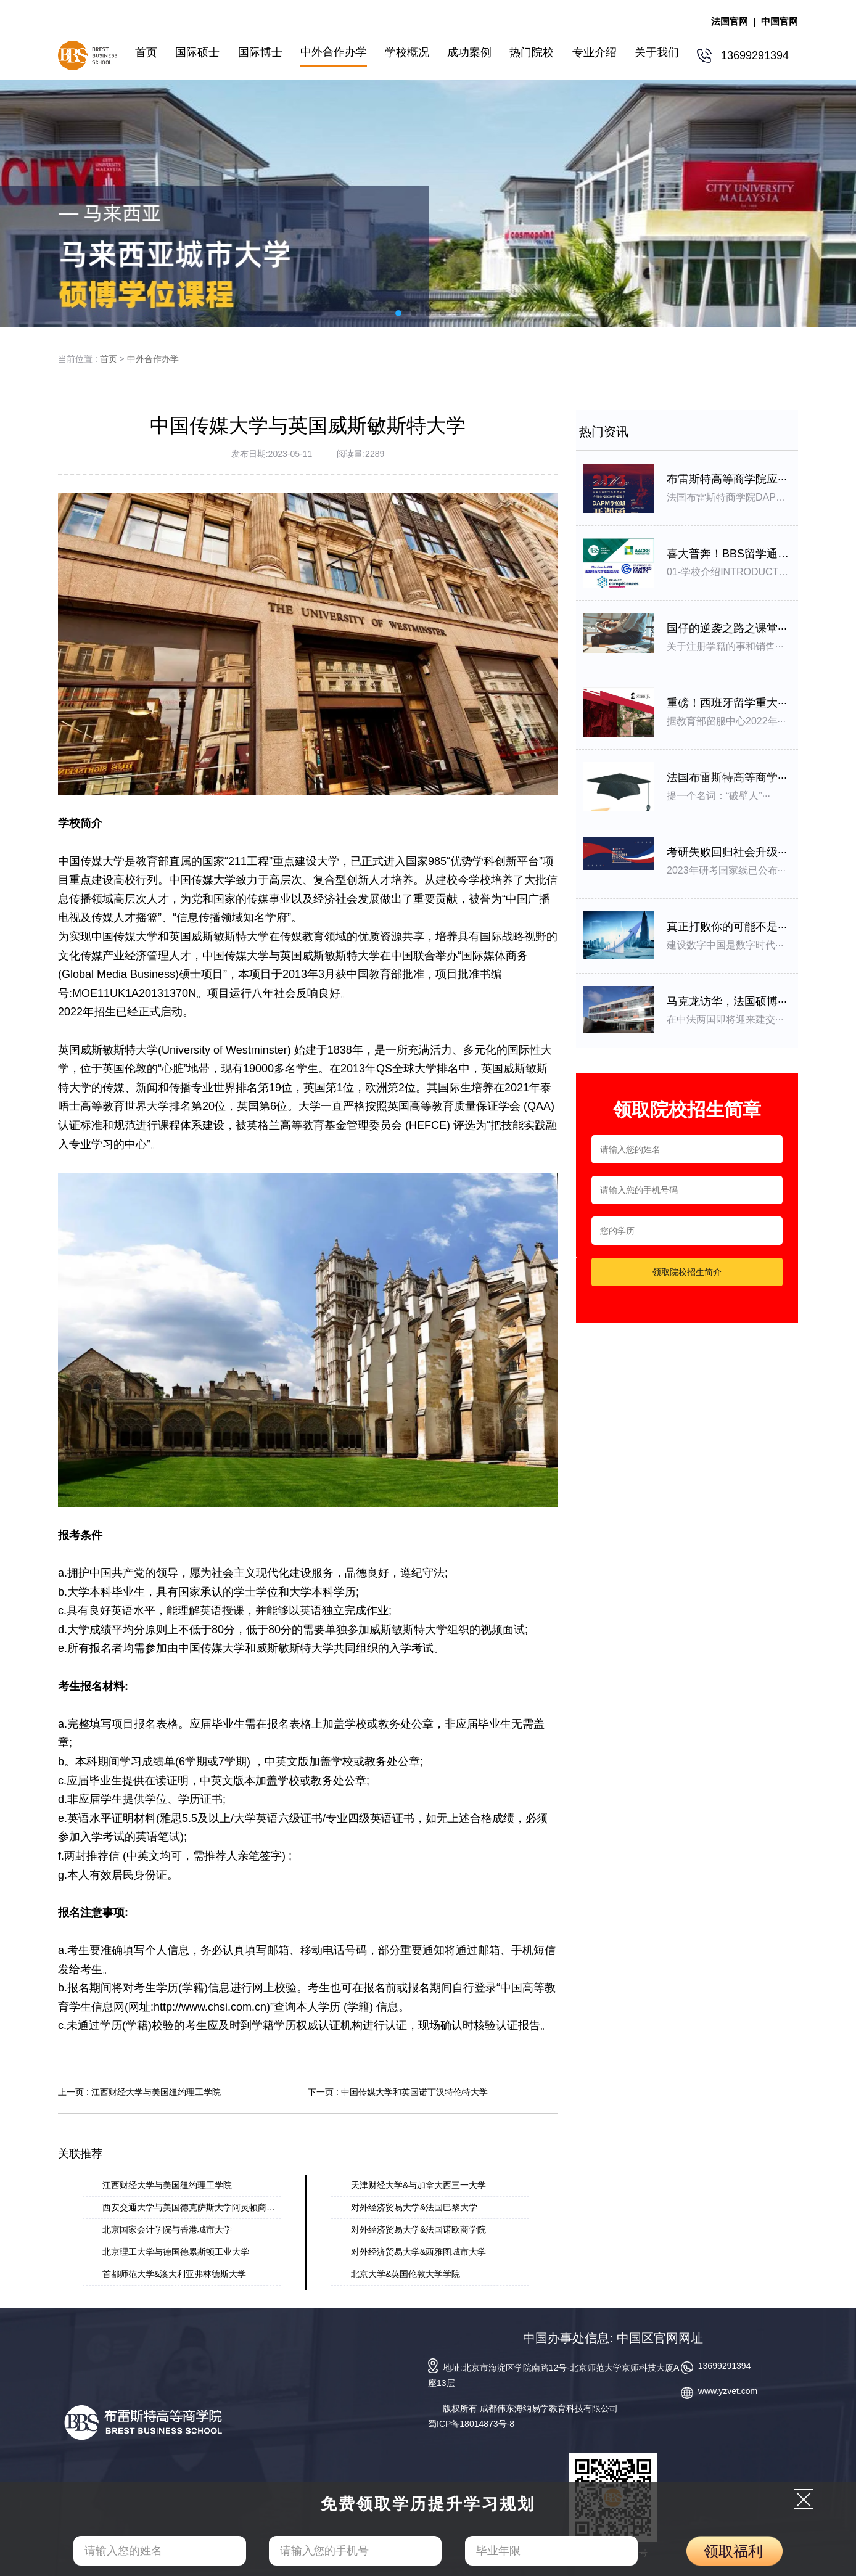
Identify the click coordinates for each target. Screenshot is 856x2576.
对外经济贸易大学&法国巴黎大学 (414, 2207)
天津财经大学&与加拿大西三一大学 (418, 2185)
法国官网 (729, 21)
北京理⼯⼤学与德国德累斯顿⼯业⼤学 (175, 2252)
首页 (108, 359)
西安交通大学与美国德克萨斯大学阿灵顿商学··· (192, 2207)
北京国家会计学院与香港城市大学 (167, 2229)
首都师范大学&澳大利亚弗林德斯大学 (174, 2274)
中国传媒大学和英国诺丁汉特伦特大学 (414, 2092)
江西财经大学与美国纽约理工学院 (156, 2092)
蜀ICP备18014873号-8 (471, 2424)
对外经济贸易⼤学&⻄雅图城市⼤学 (418, 2252)
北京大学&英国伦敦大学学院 (405, 2274)
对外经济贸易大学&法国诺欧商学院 (418, 2229)
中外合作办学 (153, 359)
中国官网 (779, 21)
